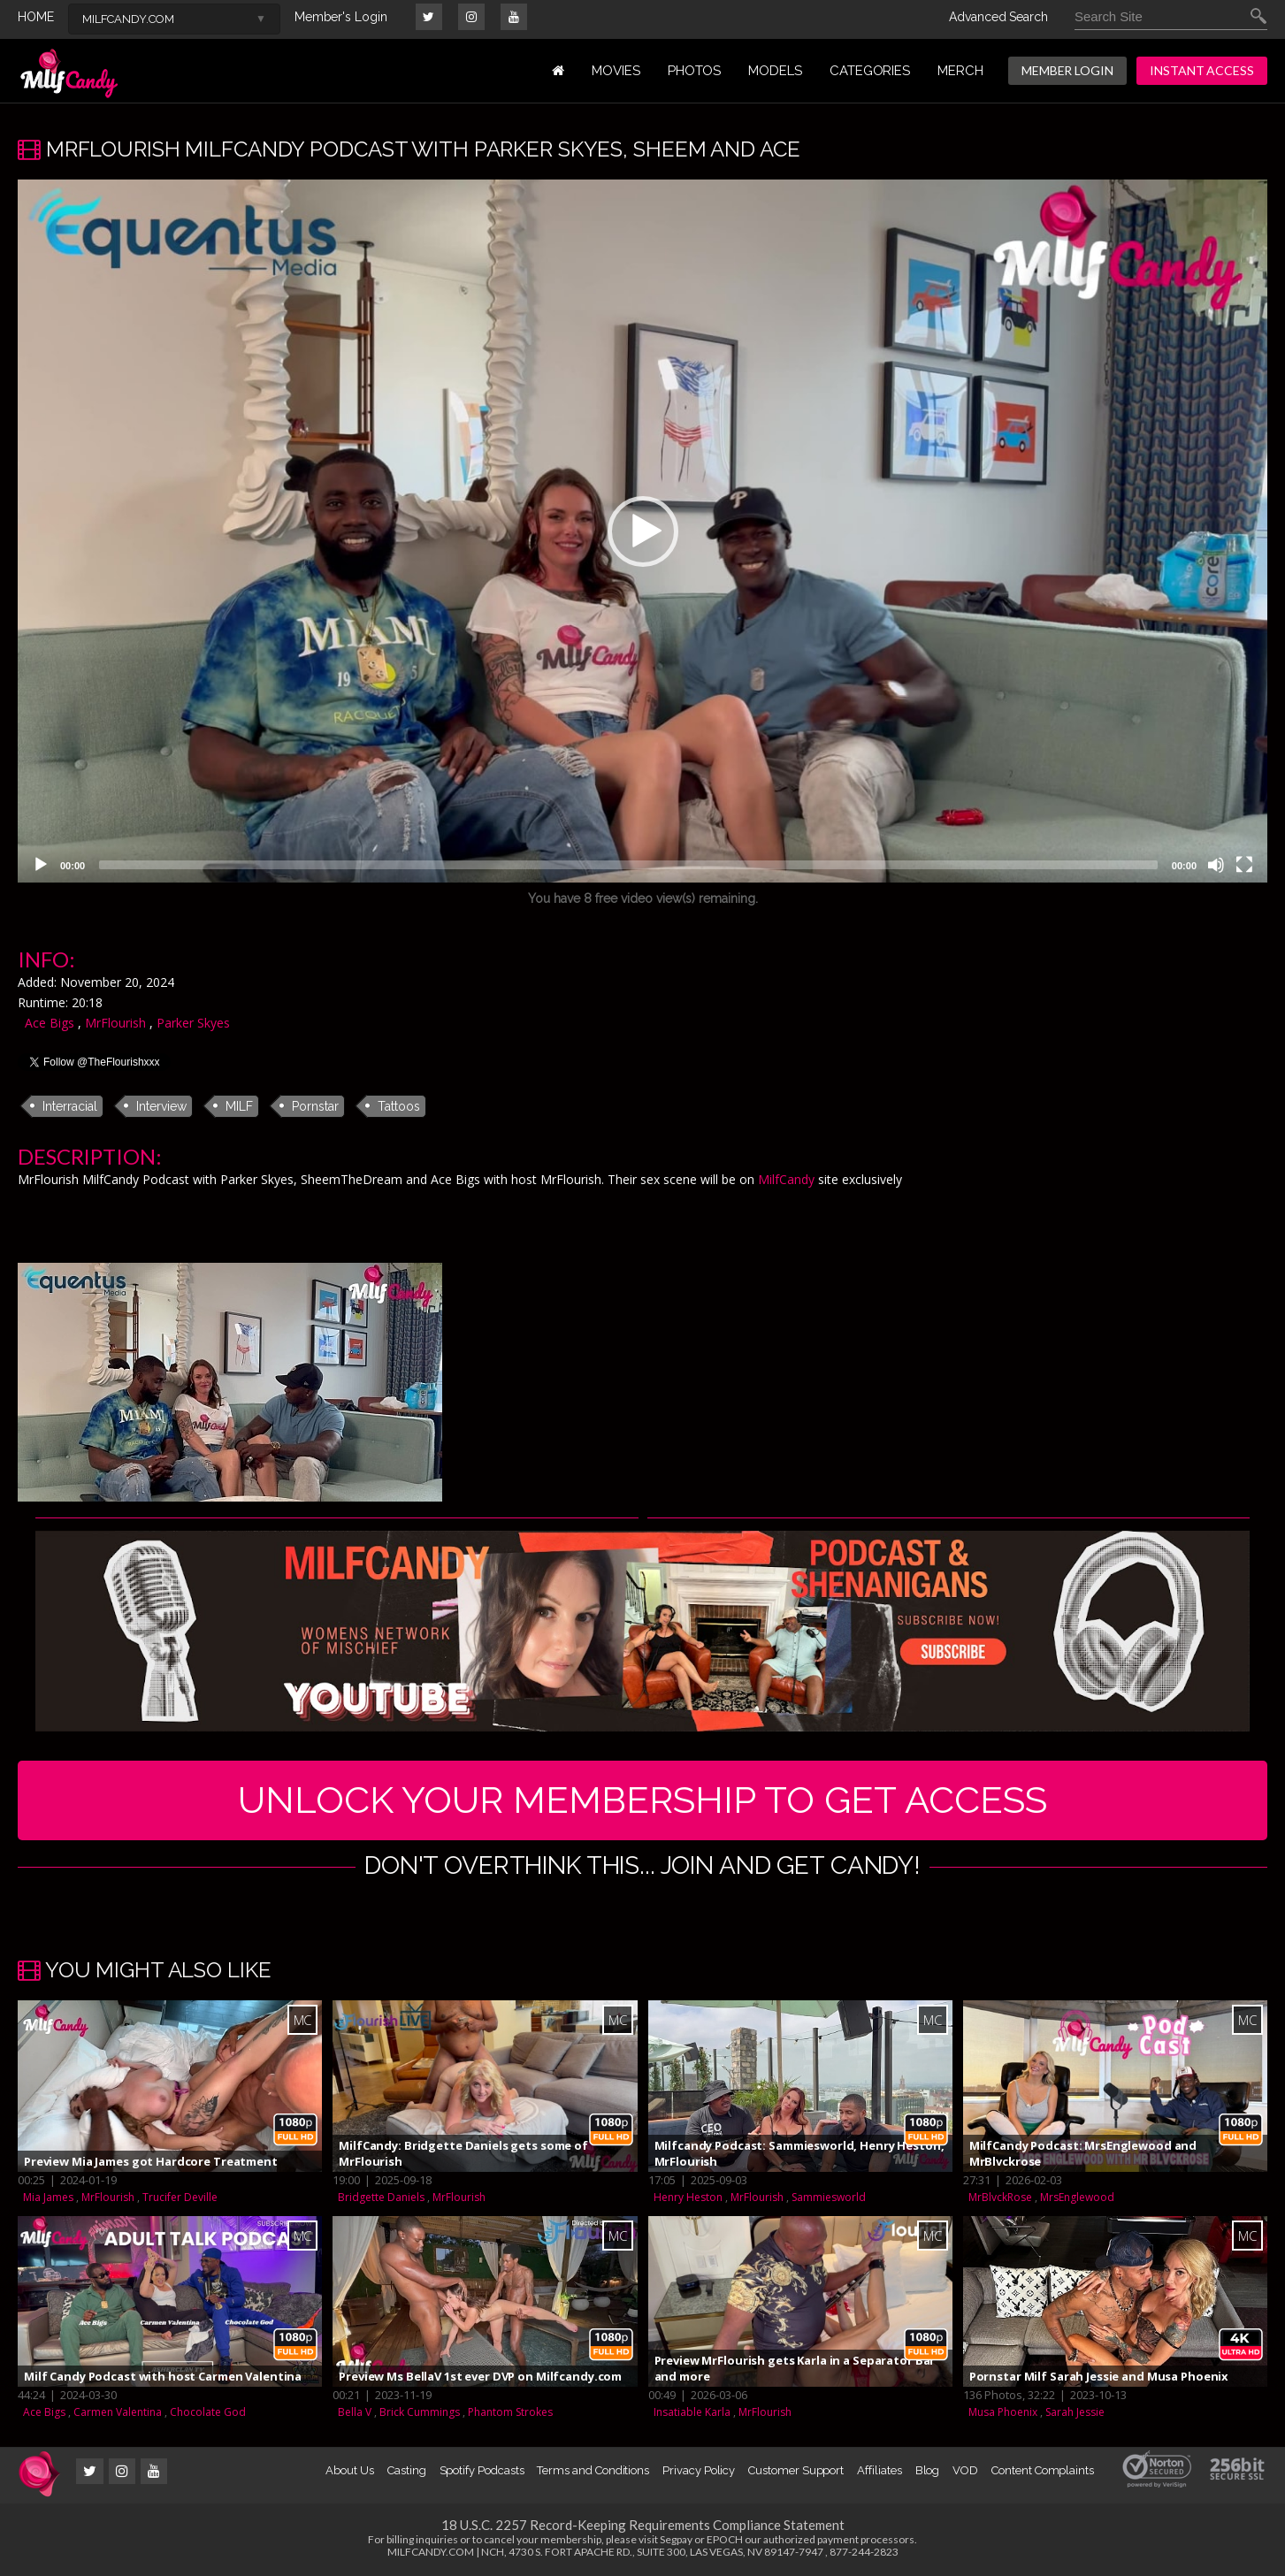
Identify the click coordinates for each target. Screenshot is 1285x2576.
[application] (642, 531)
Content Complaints (1042, 2470)
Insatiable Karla (692, 2411)
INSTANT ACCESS (1202, 70)
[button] (643, 531)
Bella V (354, 2411)
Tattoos (399, 1106)
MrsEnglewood (1077, 2197)
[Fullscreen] (1244, 865)
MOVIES (616, 71)
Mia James (48, 2197)
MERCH (960, 71)
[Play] (41, 865)
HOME (36, 17)
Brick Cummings (419, 2411)
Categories (870, 71)
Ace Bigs (49, 1022)
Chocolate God (208, 2411)
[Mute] (1216, 865)
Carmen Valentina (117, 2411)
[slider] (628, 864)
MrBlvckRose (1000, 2197)
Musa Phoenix (1002, 2411)
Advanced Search (998, 17)
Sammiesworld (829, 2197)
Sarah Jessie (1075, 2411)
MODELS (775, 71)
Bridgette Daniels (381, 2197)
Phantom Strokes (510, 2411)
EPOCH (725, 2539)
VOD (965, 2470)
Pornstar (315, 1106)
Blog (927, 2470)
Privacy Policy (698, 2470)
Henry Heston (688, 2197)
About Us (349, 2470)
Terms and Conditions (593, 2470)
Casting (406, 2470)
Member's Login (340, 17)
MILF (239, 1106)
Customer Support (796, 2470)
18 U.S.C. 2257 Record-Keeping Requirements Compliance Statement (643, 2525)
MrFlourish (115, 1022)
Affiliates (879, 2470)
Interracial (69, 1106)
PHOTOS (695, 71)
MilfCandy (786, 1179)
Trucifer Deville (180, 2197)
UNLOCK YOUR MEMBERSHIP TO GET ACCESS (642, 1800)
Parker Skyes (193, 1022)
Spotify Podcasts (482, 2470)
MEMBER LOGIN (1067, 70)
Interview (161, 1106)
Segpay (676, 2539)
